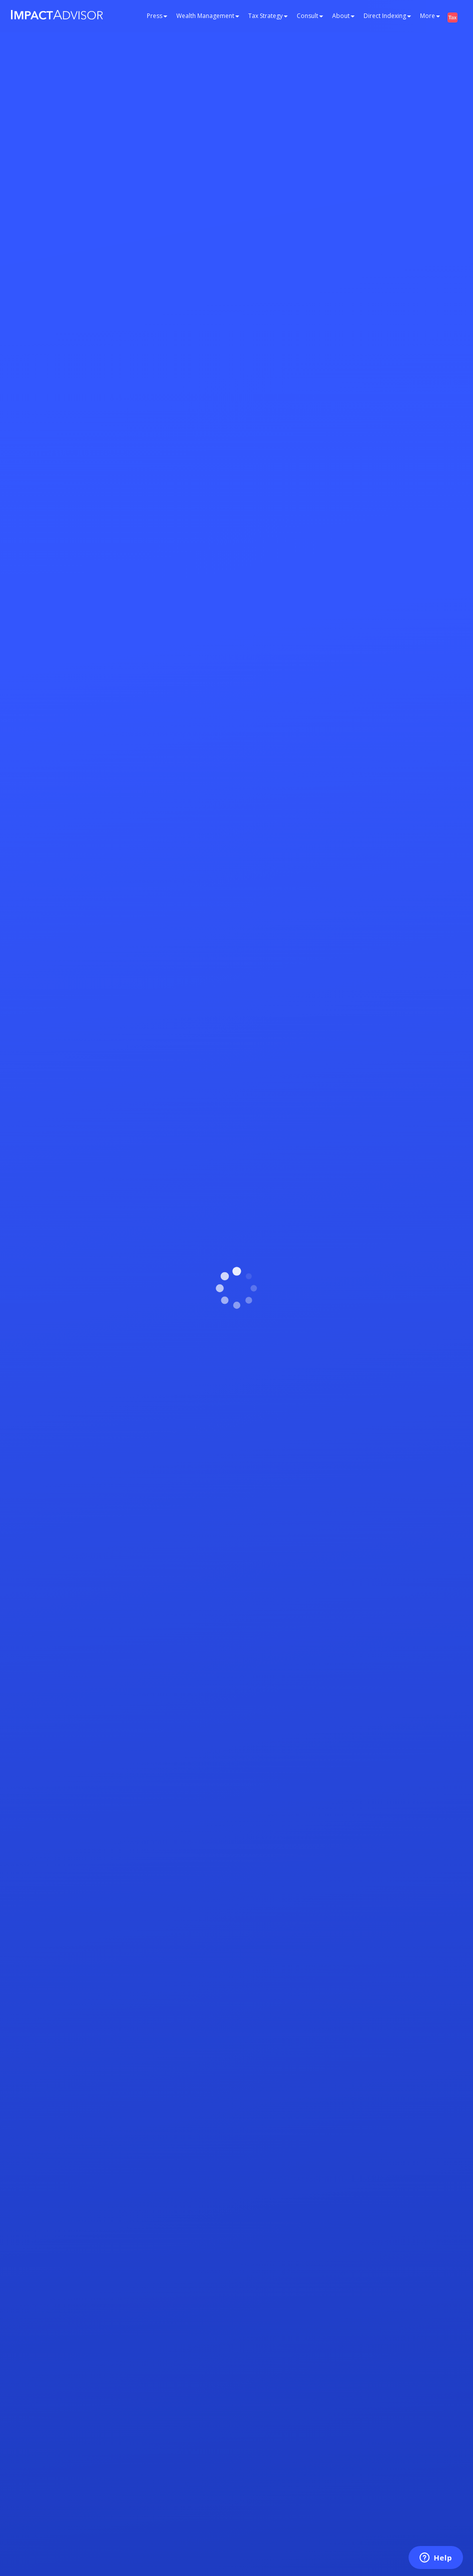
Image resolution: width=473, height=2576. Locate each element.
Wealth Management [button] (207, 15)
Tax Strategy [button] (268, 15)
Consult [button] (310, 15)
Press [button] (157, 15)
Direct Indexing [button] (387, 15)
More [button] (430, 15)
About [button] (343, 15)
